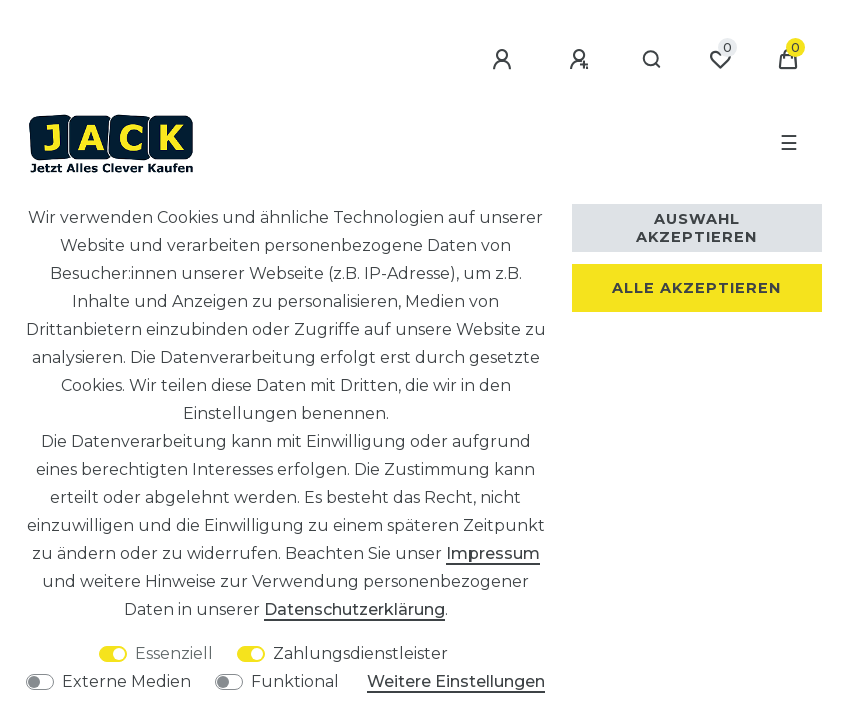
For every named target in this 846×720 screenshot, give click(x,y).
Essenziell (174, 653)
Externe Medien (126, 681)
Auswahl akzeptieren (696, 228)
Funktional (295, 681)
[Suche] (651, 60)
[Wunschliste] (720, 60)
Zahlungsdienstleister (360, 653)
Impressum (493, 553)
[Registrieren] (580, 60)
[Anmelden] (503, 60)
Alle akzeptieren (696, 288)
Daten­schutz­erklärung (354, 609)
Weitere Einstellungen (456, 681)
